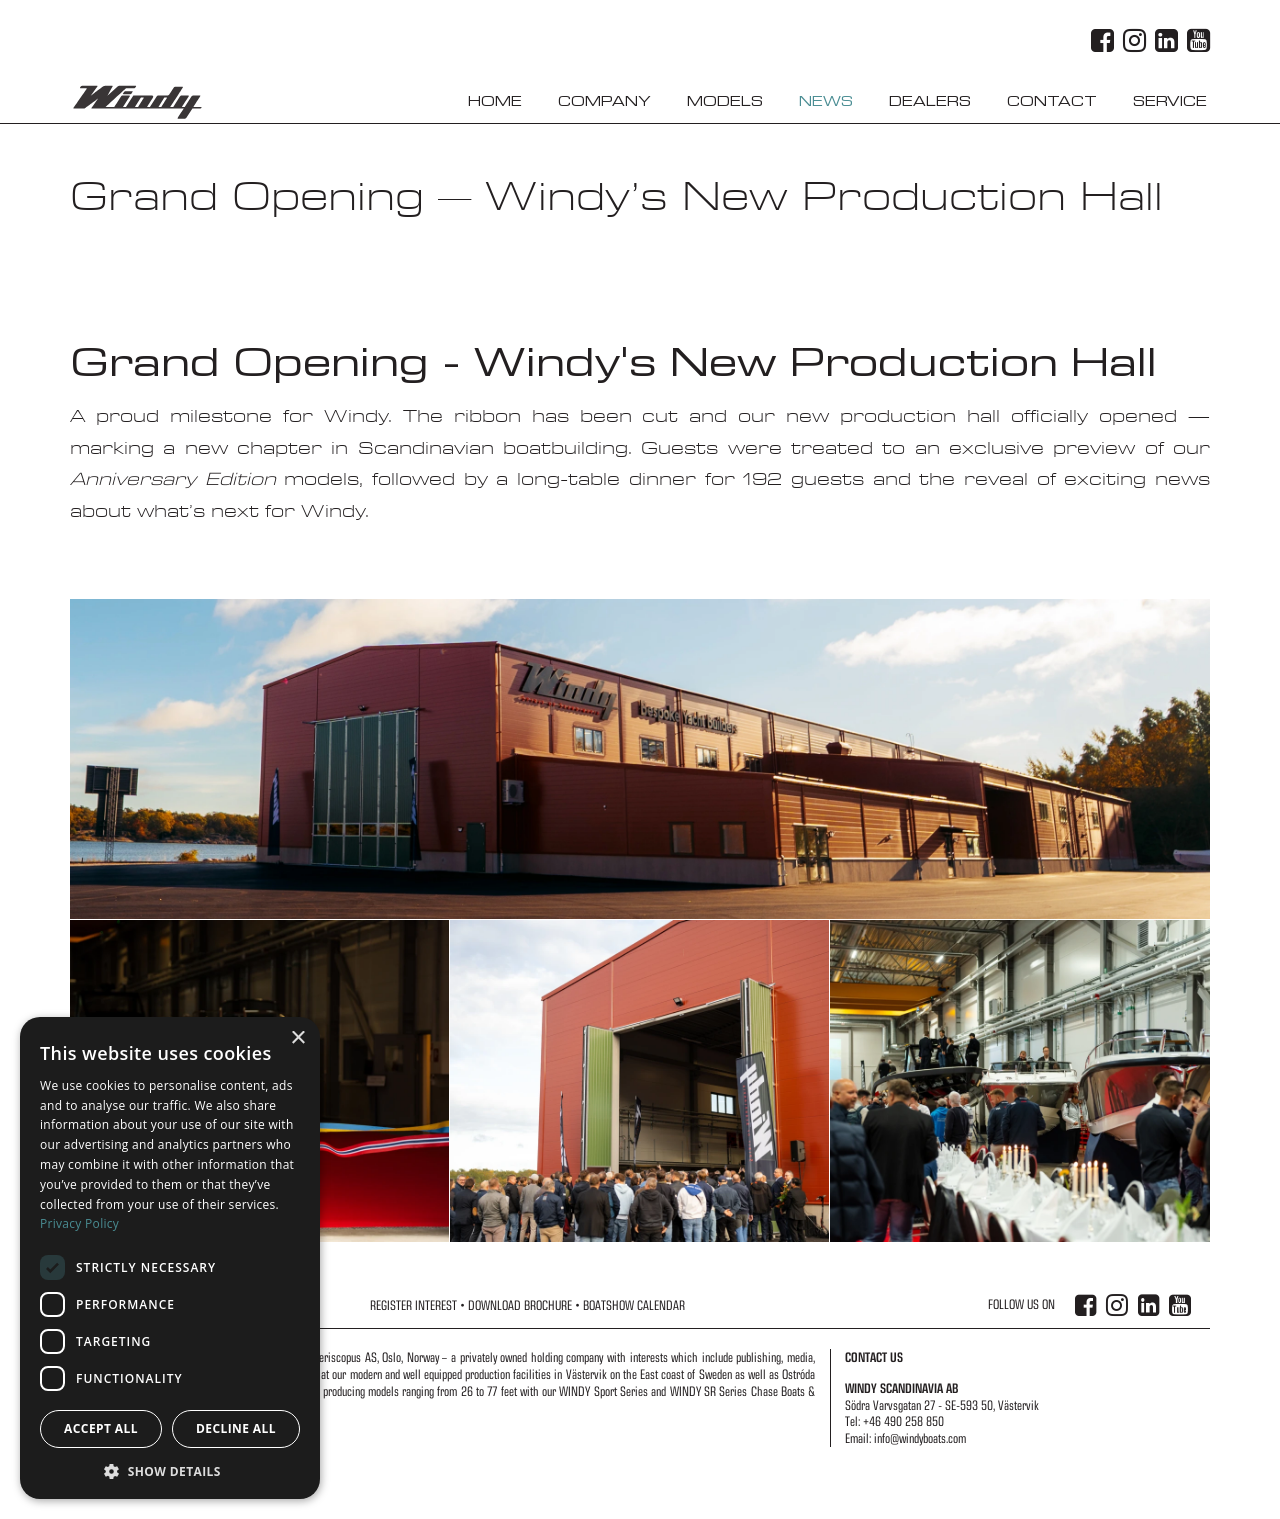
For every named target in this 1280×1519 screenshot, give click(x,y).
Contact (1052, 101)
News (826, 101)
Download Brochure (520, 1305)
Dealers (930, 101)
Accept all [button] (101, 1428)
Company (604, 101)
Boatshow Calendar (634, 1305)
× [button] (297, 1038)
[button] (170, 1470)
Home (495, 101)
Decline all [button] (236, 1428)
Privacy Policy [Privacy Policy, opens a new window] (79, 1223)
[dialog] (170, 1258)
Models (725, 101)
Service (1170, 101)
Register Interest (413, 1305)
